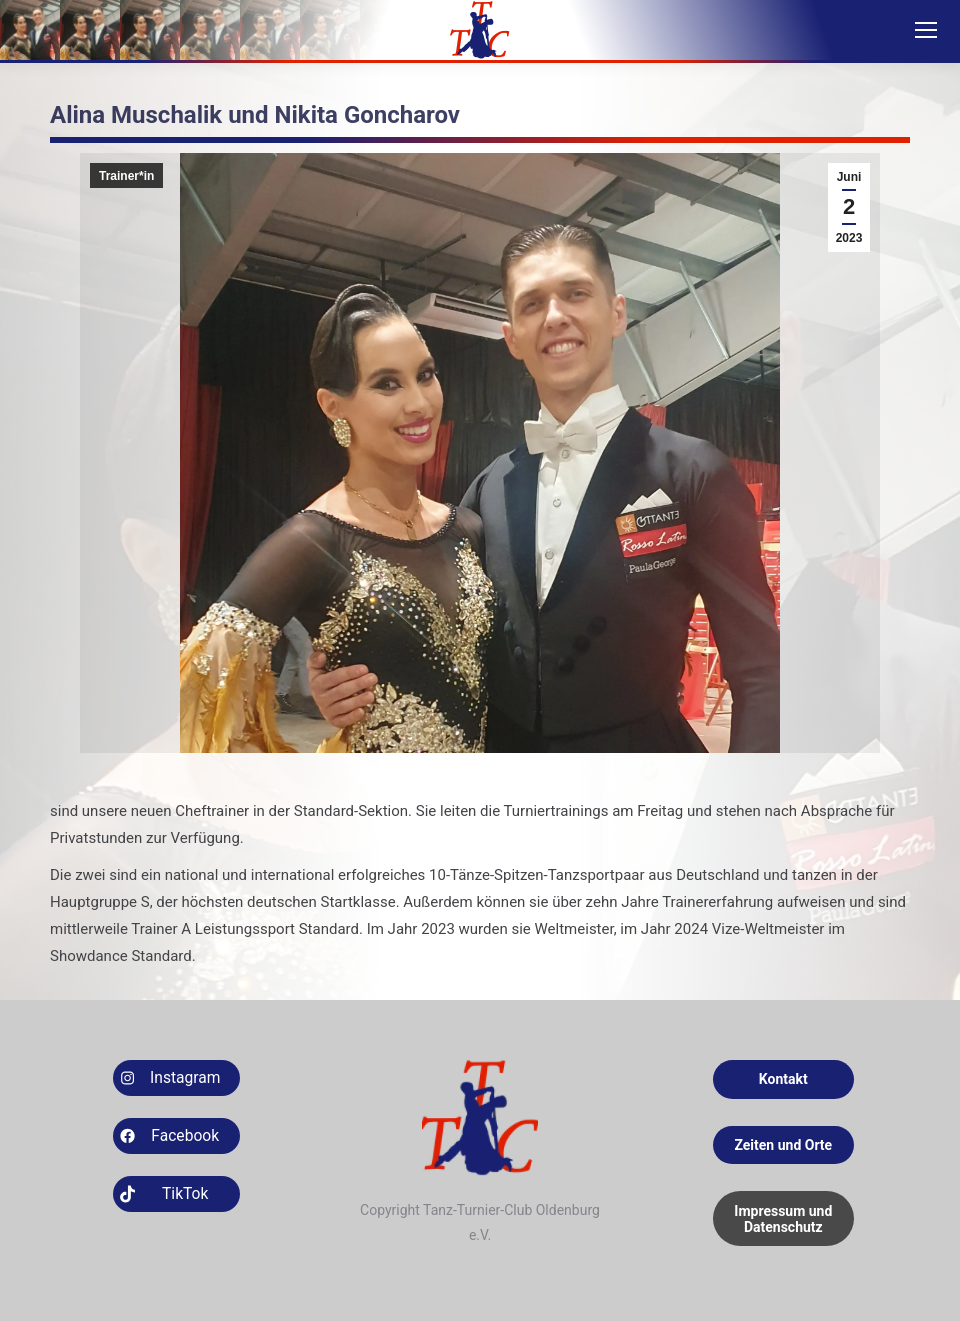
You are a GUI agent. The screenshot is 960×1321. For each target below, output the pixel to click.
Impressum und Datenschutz (783, 1219)
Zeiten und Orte (783, 1145)
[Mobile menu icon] (926, 30)
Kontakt (783, 1079)
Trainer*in (126, 176)
